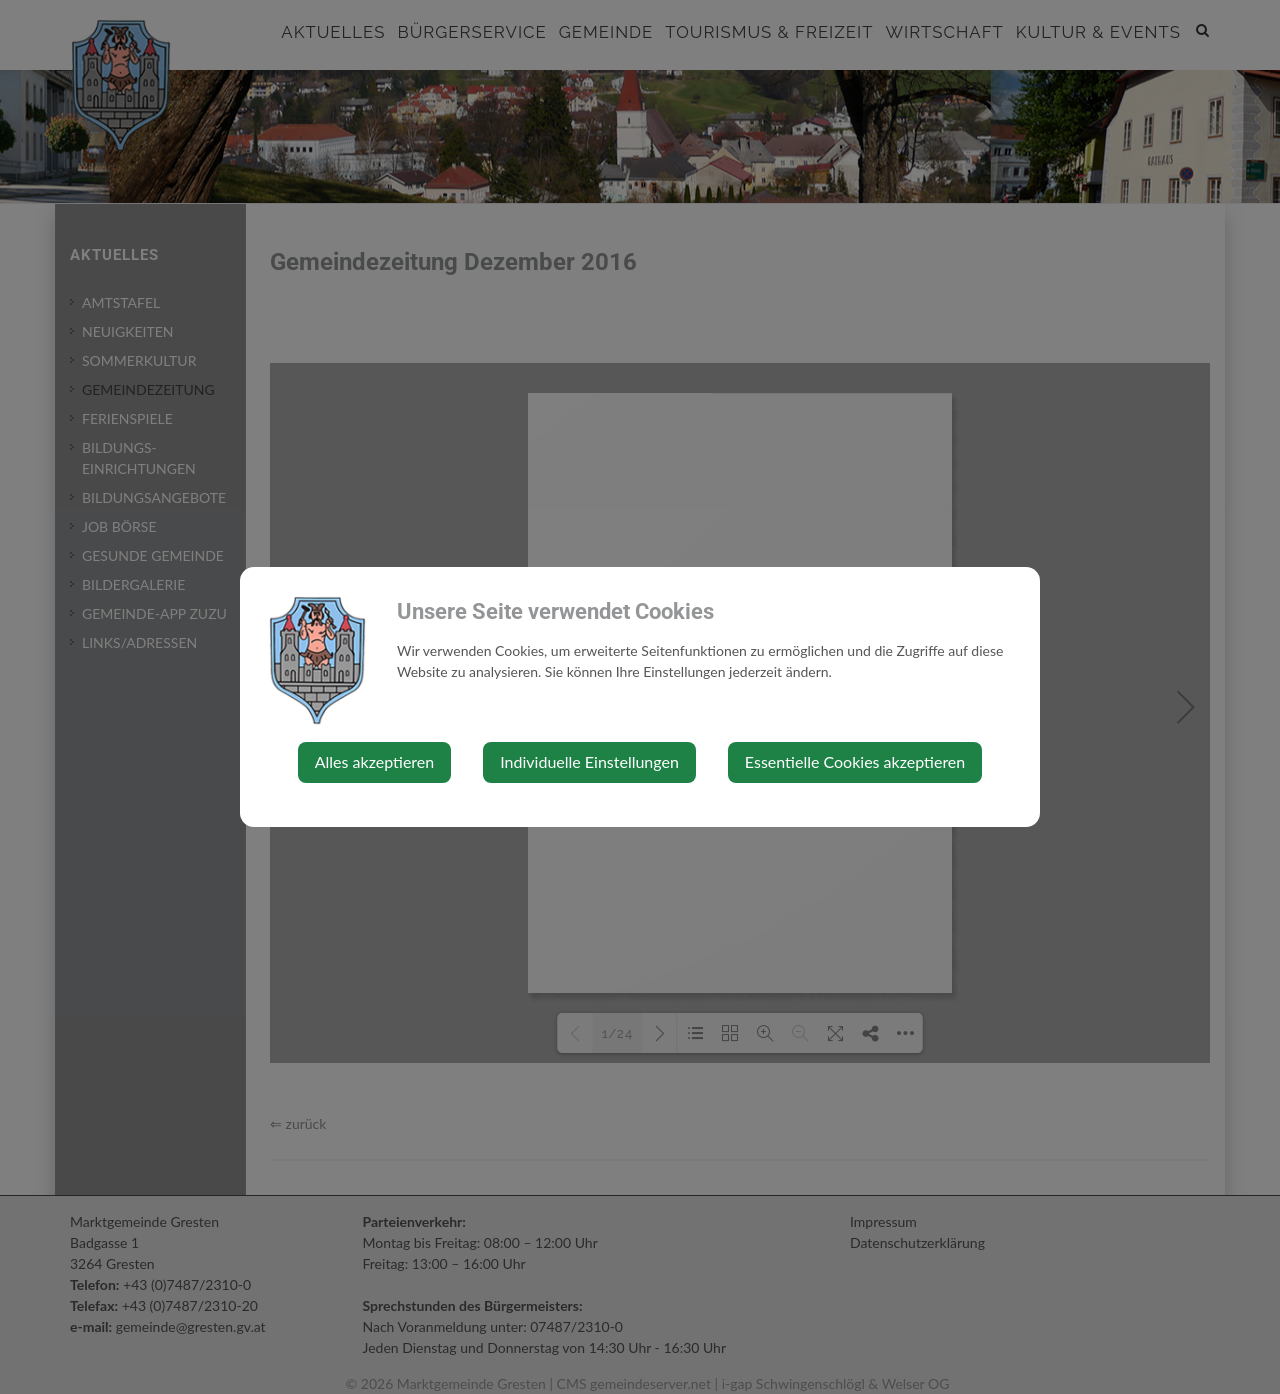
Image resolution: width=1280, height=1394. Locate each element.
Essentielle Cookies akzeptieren (855, 761)
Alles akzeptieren (374, 761)
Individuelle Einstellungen (589, 761)
